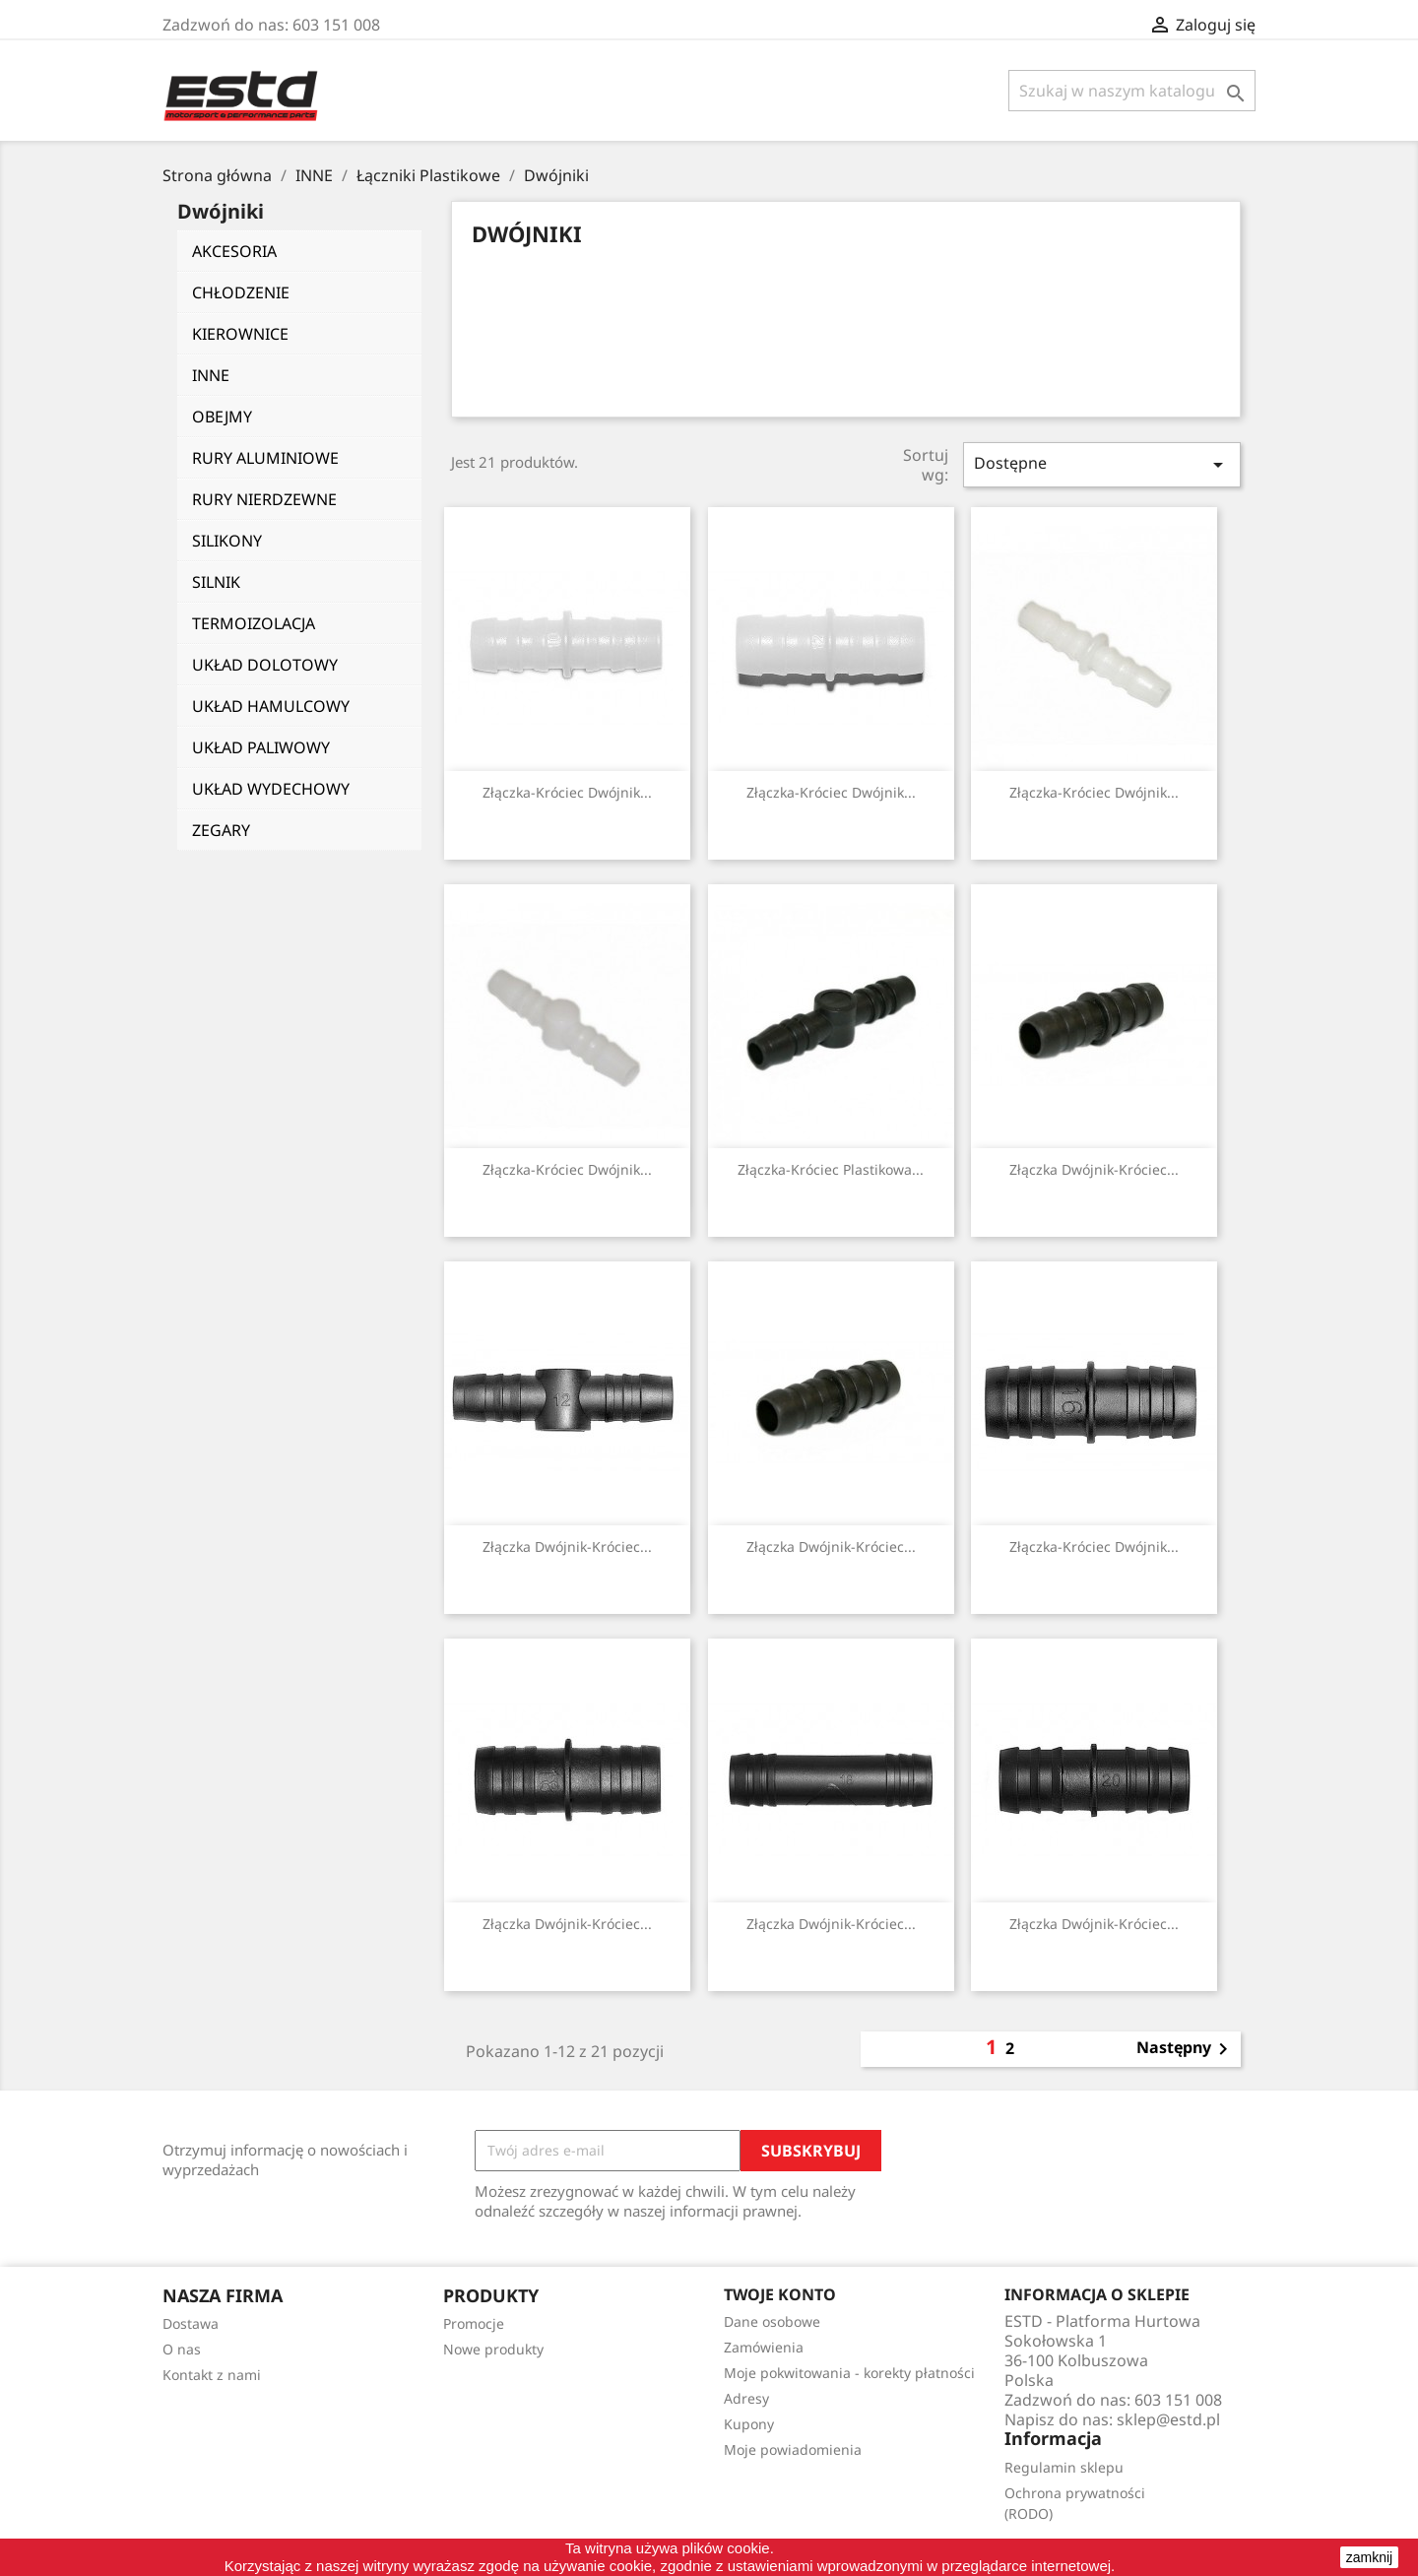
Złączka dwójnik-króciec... (1094, 1169)
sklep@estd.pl (1168, 2419)
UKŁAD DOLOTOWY (265, 665)
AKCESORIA (234, 251)
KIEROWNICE (240, 334)
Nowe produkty (493, 2349)
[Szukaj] (1132, 90)
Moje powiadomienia (793, 2449)
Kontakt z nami (211, 2374)
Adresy (746, 2398)
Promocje (473, 2323)
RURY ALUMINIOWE (265, 458)
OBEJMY (222, 416)
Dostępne (1102, 464)
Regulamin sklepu (1064, 2467)
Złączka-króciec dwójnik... (567, 792)
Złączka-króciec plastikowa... (831, 1169)
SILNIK (216, 582)
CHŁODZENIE (241, 292)
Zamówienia (764, 2347)
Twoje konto (780, 2294)
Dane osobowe (772, 2321)
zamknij (1369, 2557)
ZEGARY (221, 830)
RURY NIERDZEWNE (264, 499)
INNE (210, 375)
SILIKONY (227, 540)
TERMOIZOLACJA (253, 623)
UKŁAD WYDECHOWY (271, 789)
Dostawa (190, 2323)
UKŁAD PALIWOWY (261, 747)
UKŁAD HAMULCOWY (271, 706)
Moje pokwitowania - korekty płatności (849, 2372)
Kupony (749, 2424)
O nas (181, 2349)
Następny (1185, 2049)
